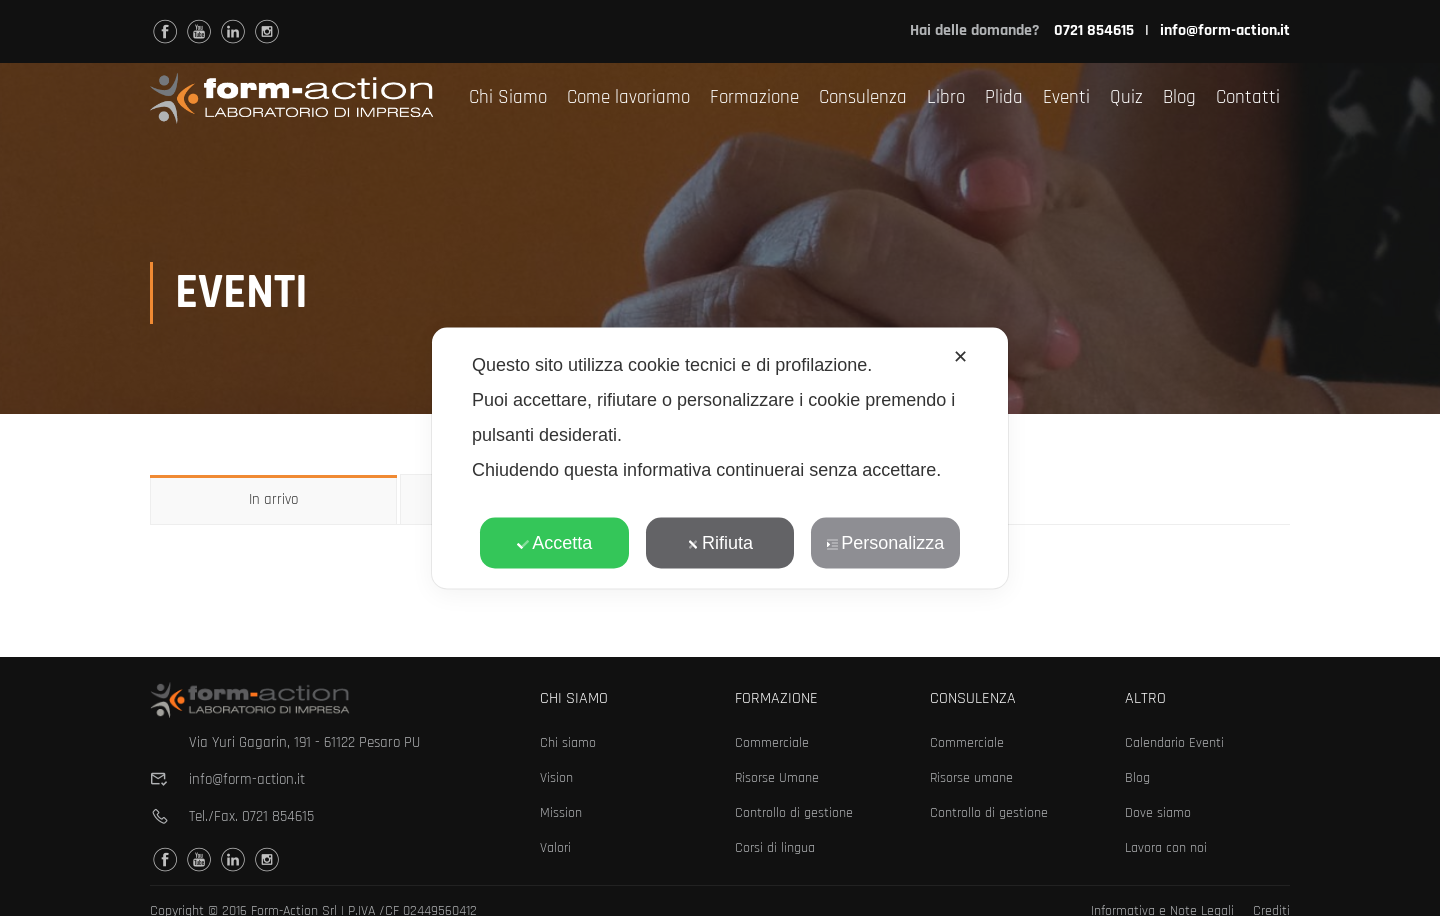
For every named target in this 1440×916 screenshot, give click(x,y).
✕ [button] (960, 357)
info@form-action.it (1225, 30)
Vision (556, 778)
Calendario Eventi (1174, 743)
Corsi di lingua (775, 848)
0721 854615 (278, 816)
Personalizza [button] (885, 543)
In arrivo (273, 501)
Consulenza (863, 97)
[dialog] (720, 458)
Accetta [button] (554, 543)
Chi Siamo (508, 97)
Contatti (1248, 97)
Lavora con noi (1166, 848)
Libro (946, 97)
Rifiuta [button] (720, 543)
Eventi (1066, 97)
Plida (1004, 97)
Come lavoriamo (628, 97)
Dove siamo (1158, 813)
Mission (561, 813)
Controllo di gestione (794, 813)
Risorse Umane (777, 778)
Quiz (1126, 97)
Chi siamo (568, 743)
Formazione (754, 97)
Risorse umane (971, 778)
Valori (555, 848)
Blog (1179, 97)
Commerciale (772, 743)
